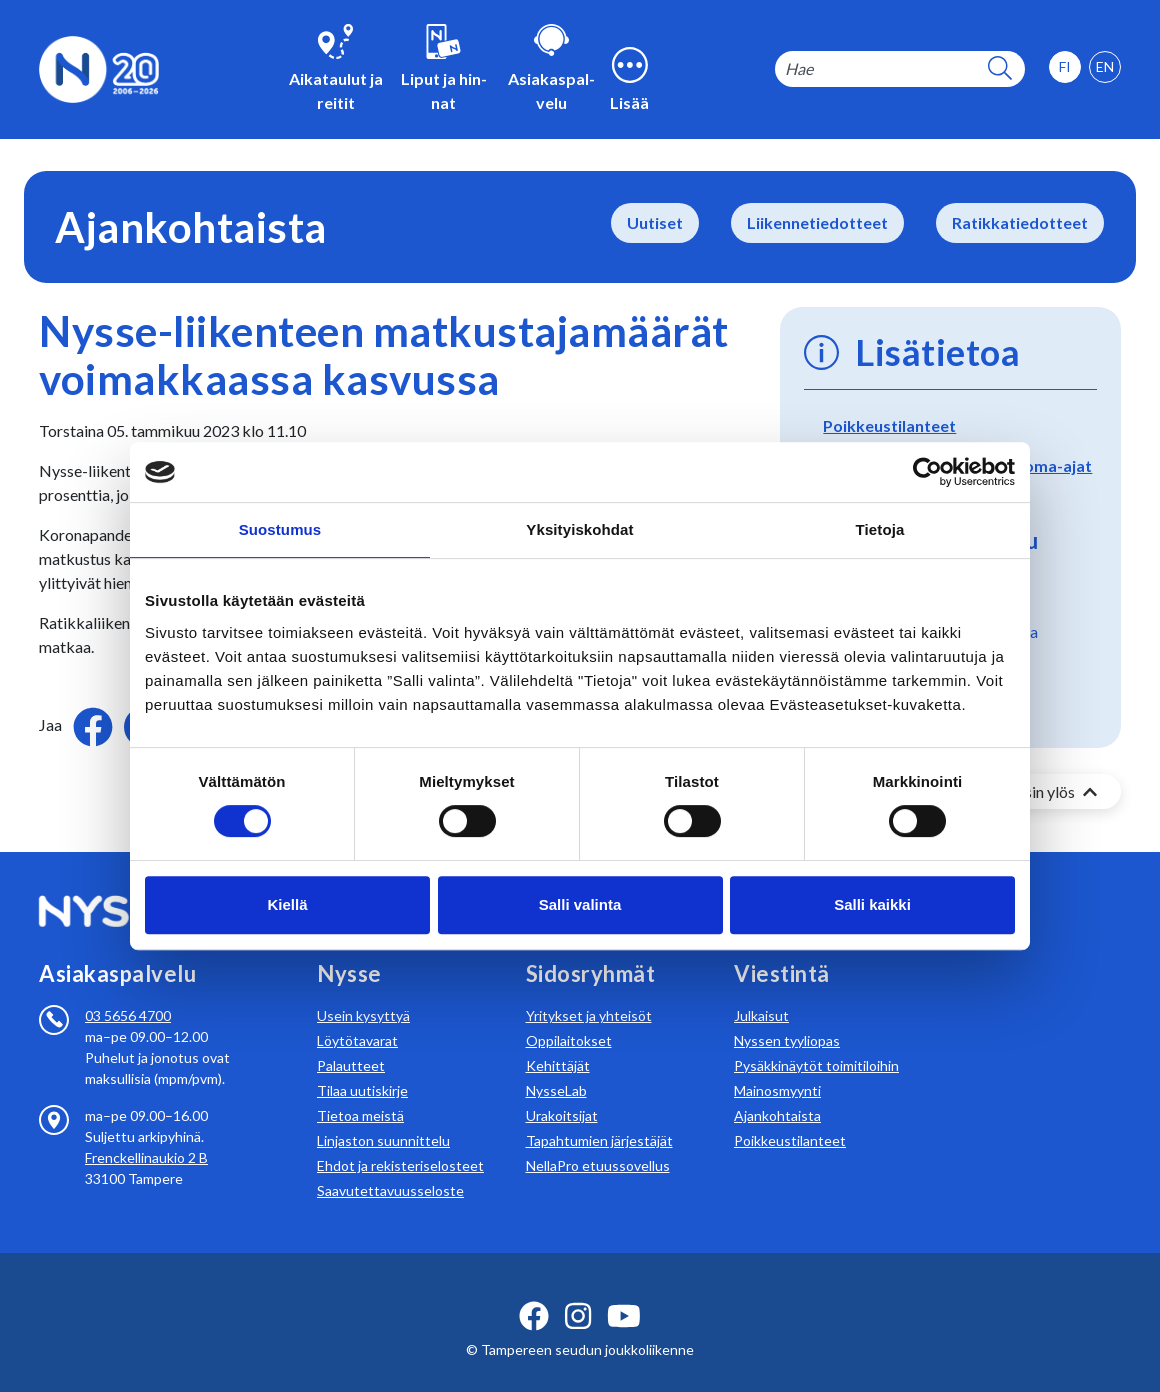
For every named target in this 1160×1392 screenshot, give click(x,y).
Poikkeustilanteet (889, 425)
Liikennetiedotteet (817, 222)
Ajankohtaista (777, 1091)
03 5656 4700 (128, 991)
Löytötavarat (357, 1016)
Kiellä (287, 904)
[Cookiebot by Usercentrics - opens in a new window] (927, 472)
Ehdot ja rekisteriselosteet (400, 1141)
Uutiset (655, 222)
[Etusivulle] (99, 67)
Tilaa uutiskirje (362, 1066)
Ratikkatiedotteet (1020, 222)
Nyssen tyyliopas (787, 1016)
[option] (1105, 67)
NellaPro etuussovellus (598, 1141)
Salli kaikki (872, 904)
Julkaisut (761, 991)
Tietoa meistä (360, 1091)
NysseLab (556, 1066)
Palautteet (351, 1041)
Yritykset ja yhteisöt (589, 991)
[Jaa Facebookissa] (94, 724)
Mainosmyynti (777, 1066)
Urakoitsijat (562, 1091)
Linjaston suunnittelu (383, 1116)
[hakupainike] (1000, 69)
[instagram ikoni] (578, 1292)
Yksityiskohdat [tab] (579, 529)
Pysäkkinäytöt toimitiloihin (816, 1041)
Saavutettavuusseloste (390, 1166)
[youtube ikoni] (624, 1292)
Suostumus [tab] (280, 529)
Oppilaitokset (569, 1016)
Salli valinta (580, 904)
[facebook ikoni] (534, 1292)
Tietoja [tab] (880, 529)
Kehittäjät (558, 1041)
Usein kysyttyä (363, 991)
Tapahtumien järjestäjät (599, 1116)
